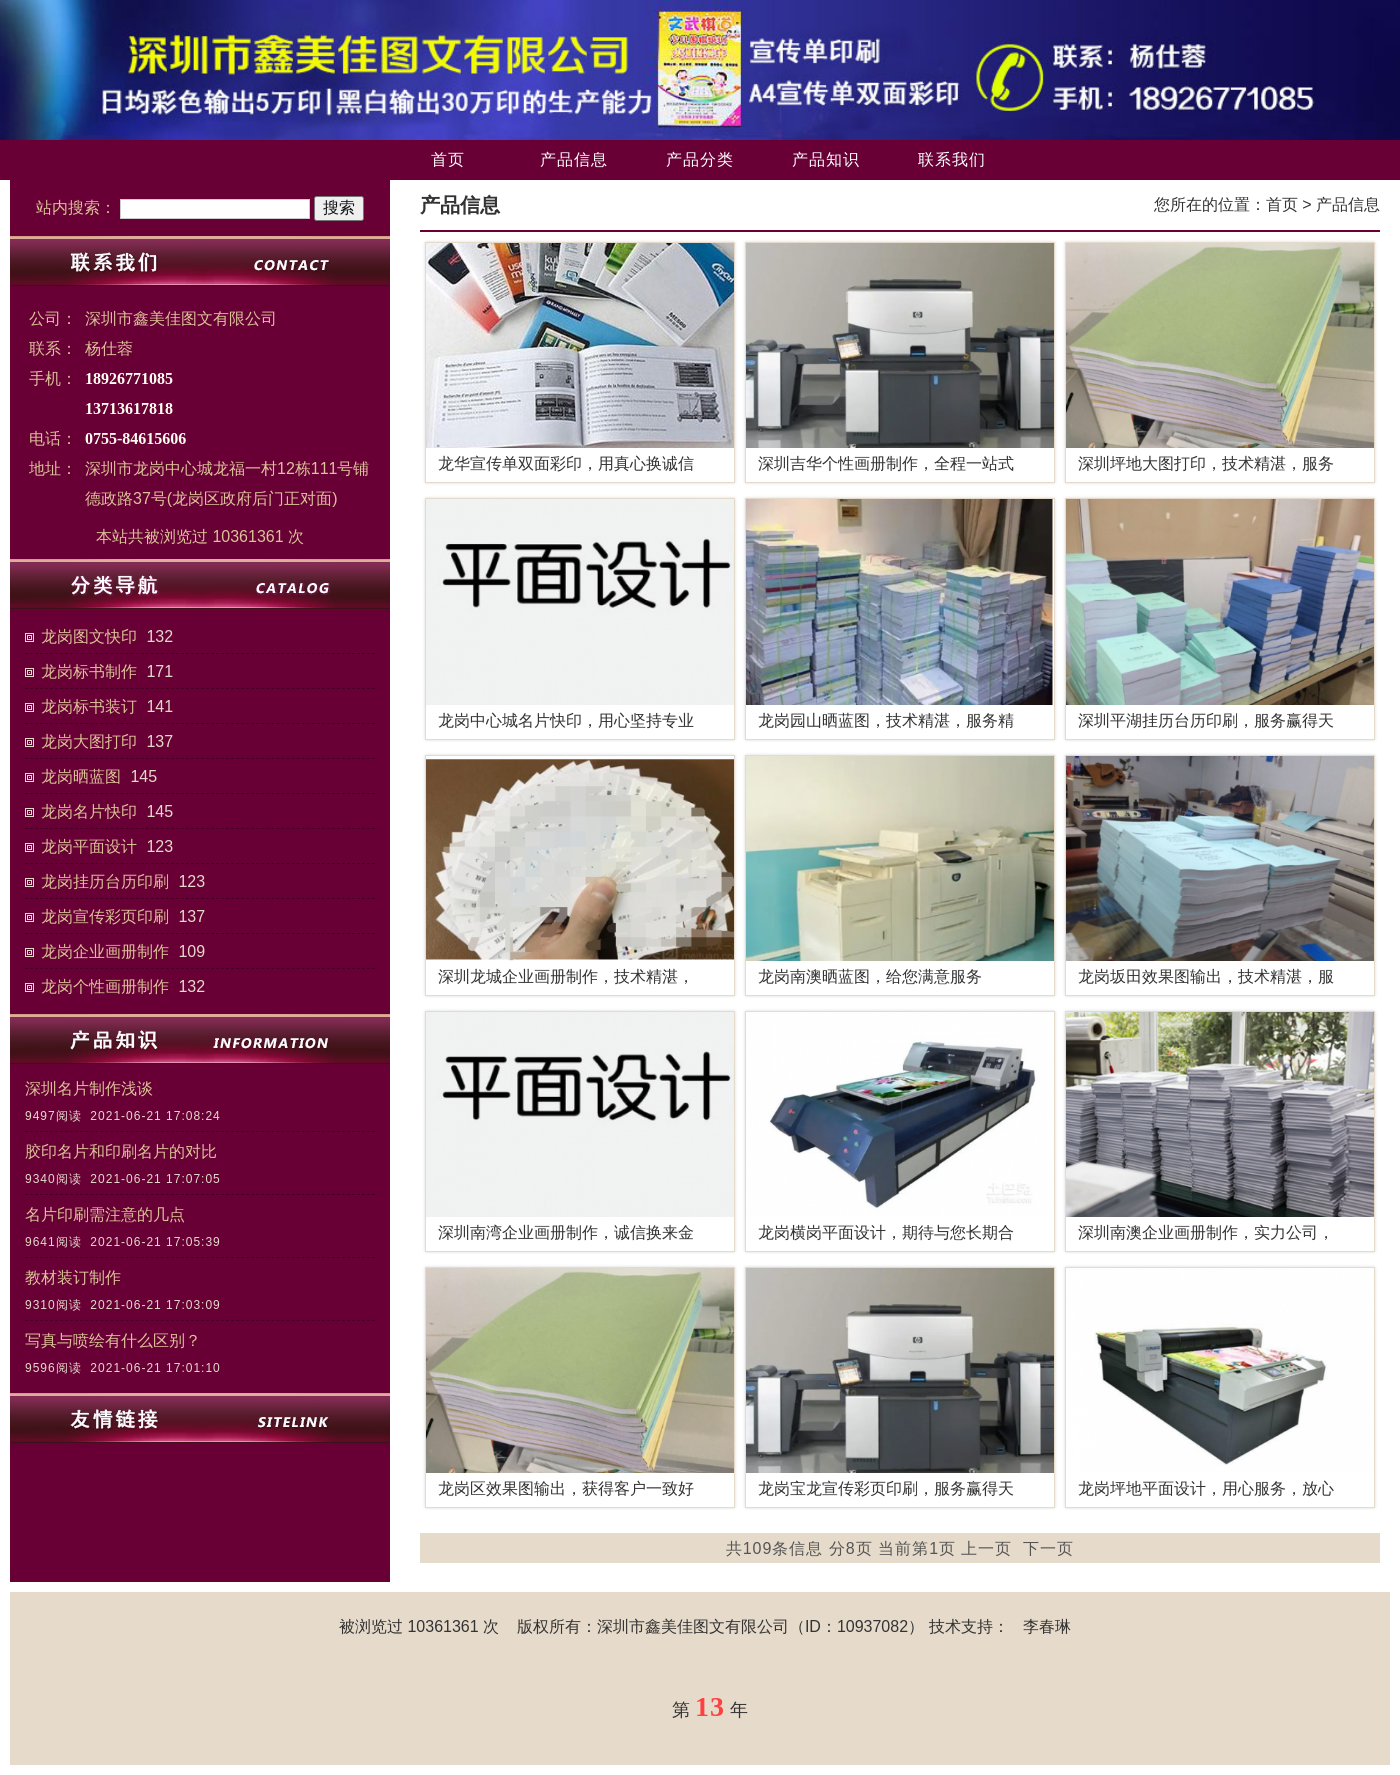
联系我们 (952, 159)
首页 (448, 159)
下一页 (1048, 1548)
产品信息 (574, 159)
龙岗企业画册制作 (105, 951)
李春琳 (1047, 1626)
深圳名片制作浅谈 (89, 1088)
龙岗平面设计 (89, 846)
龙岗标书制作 (89, 671)
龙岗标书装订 (89, 706)
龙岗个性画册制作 (105, 986)
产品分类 (700, 159)
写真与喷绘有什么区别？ (113, 1340)
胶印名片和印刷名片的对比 (121, 1151)
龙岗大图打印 (89, 741)
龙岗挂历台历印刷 (105, 881)
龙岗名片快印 (89, 811)
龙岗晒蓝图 (81, 776)
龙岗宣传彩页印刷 (105, 916)
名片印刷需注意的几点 (105, 1214)
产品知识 (826, 159)
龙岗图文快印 (89, 636)
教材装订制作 (73, 1277)
